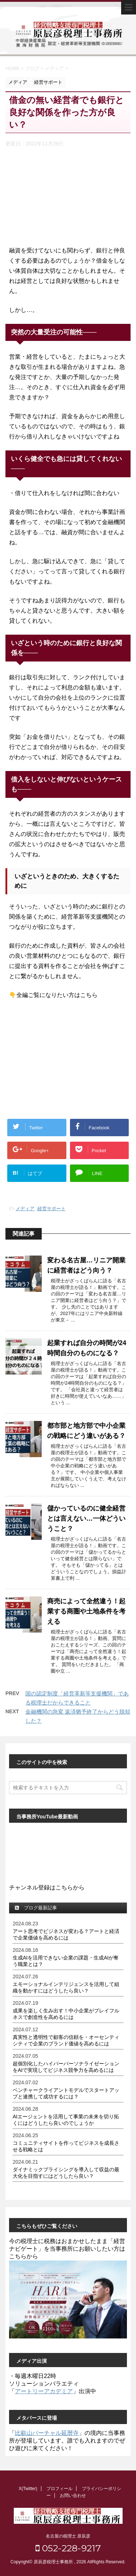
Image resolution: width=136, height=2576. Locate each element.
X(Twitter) (27, 2488)
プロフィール (59, 2488)
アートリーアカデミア (44, 2391)
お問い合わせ (73, 2495)
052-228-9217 (68, 2548)
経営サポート (51, 1208)
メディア (25, 1208)
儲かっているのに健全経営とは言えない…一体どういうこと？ (86, 1518)
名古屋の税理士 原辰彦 (68, 2536)
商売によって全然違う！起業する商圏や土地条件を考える (86, 1611)
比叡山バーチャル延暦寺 (47, 2433)
